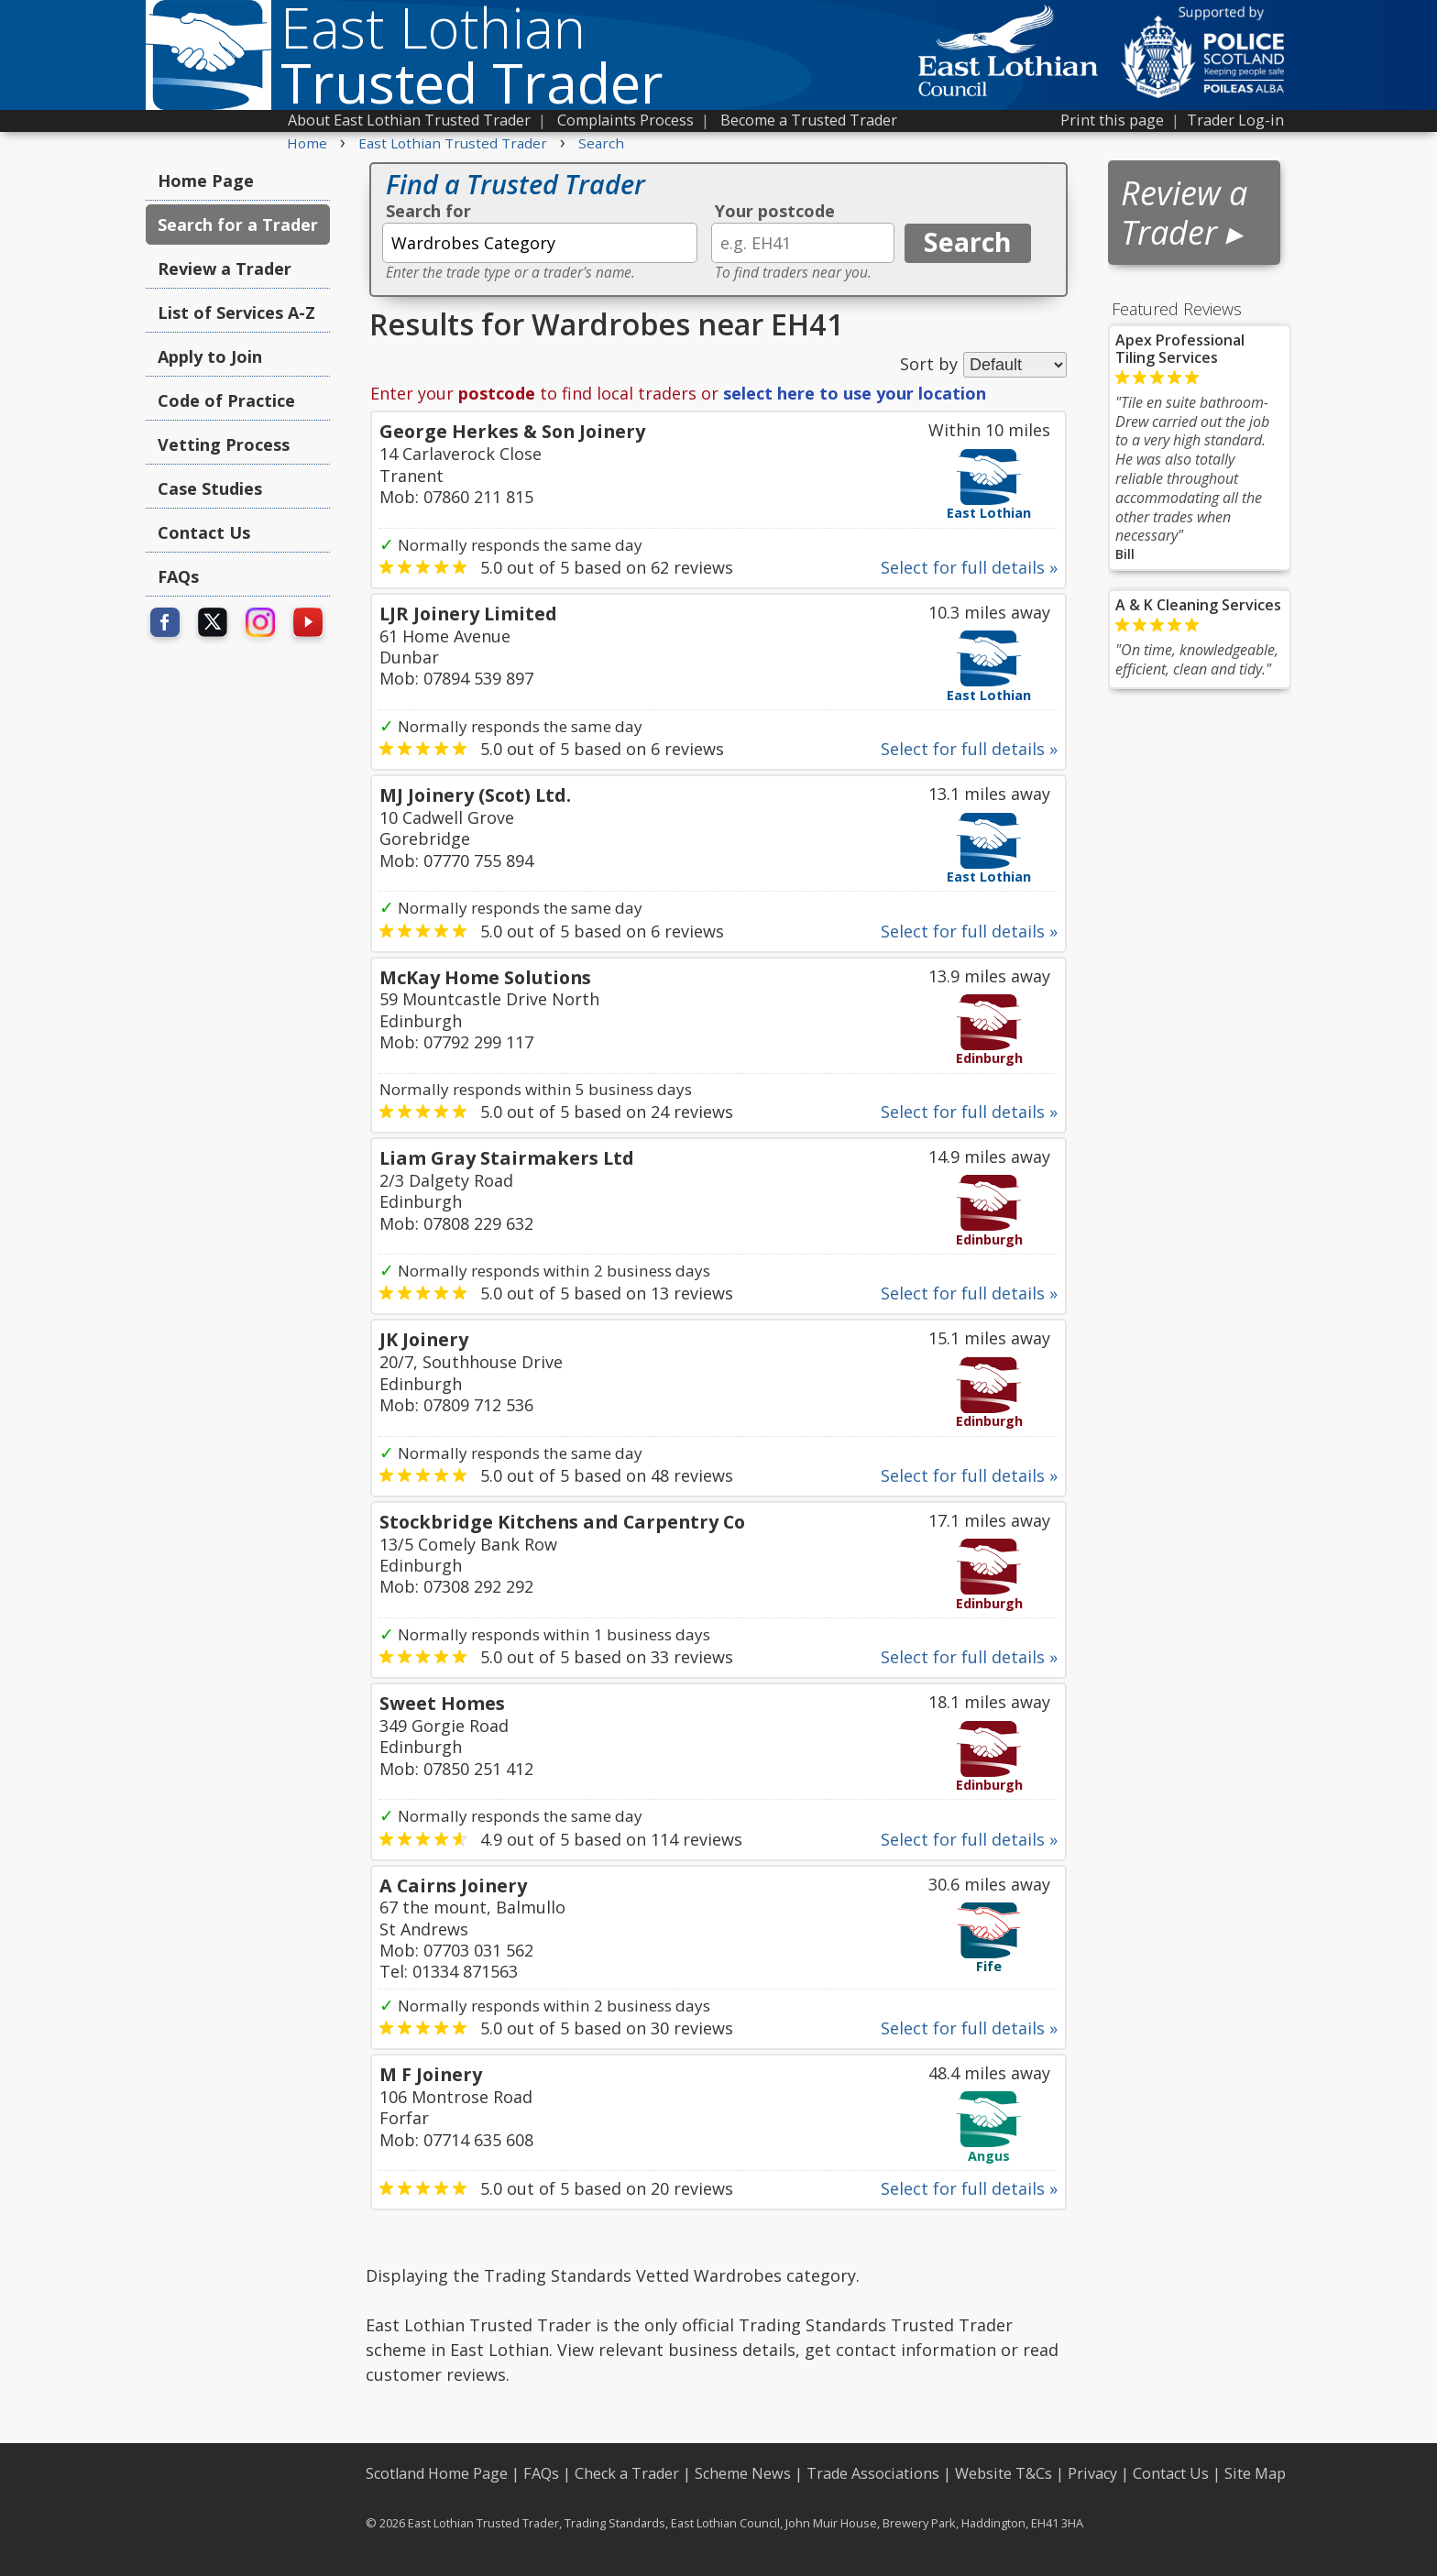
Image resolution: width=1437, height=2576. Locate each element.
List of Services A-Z (236, 312)
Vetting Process (224, 444)
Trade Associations (872, 2473)
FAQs (178, 576)
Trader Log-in (1235, 120)
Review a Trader (224, 269)
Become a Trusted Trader (808, 120)
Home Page (206, 181)
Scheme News (743, 2473)
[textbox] (539, 243)
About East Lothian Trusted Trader (409, 120)
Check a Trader (627, 2473)
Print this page (1112, 120)
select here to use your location (854, 393)
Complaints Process (625, 120)
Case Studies (210, 488)
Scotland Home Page (437, 2473)
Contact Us (204, 532)
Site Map (1255, 2473)
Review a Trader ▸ (1184, 212)
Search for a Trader (238, 225)
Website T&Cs (1003, 2473)
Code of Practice (226, 400)
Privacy (1092, 2473)
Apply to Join (210, 356)
